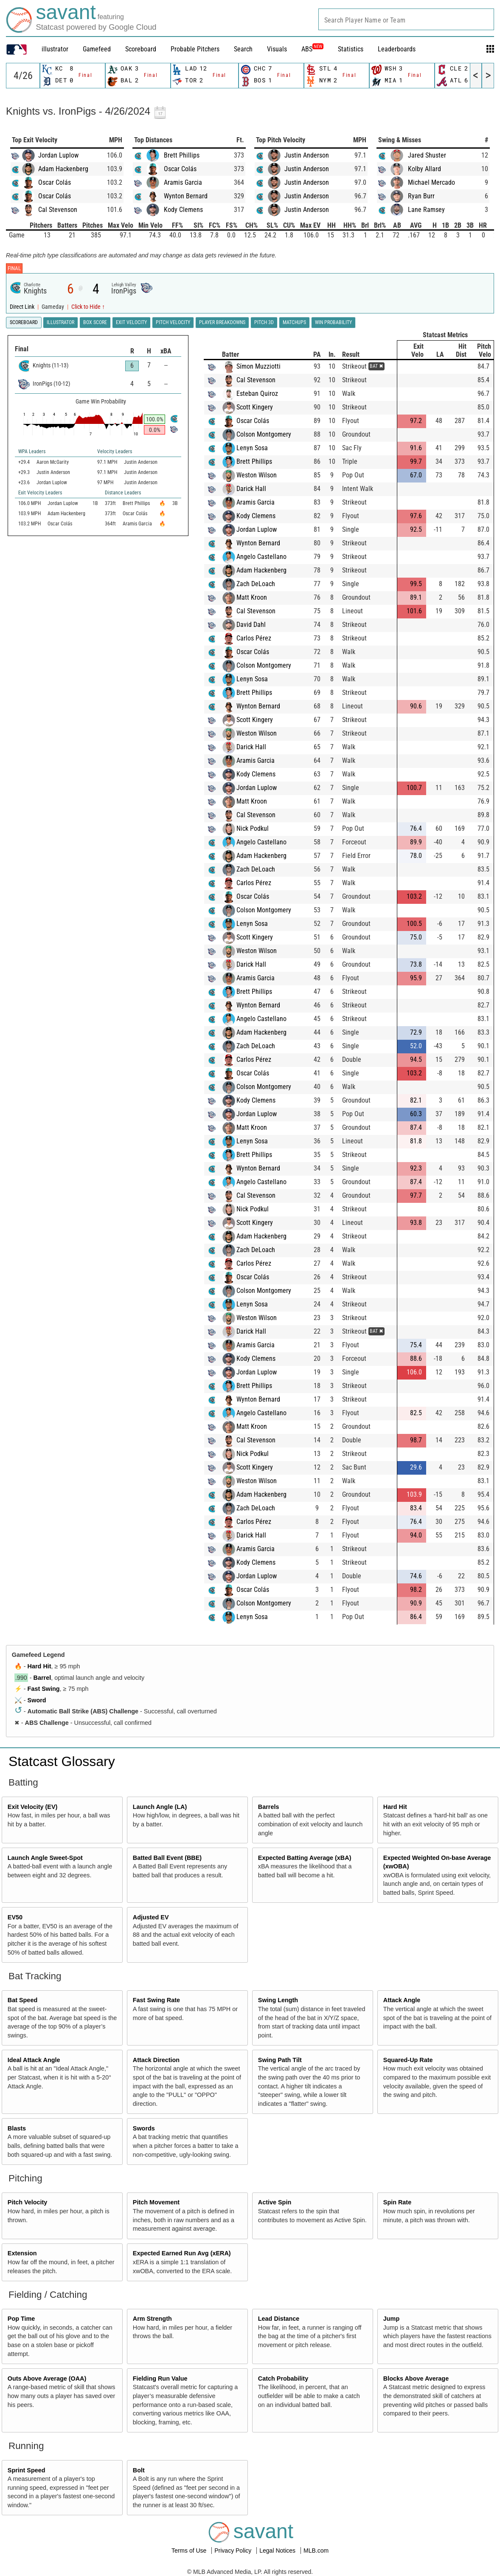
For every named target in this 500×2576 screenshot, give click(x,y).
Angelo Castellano (261, 557)
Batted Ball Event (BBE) (167, 1857)
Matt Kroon (251, 597)
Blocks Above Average (416, 2378)
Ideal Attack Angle (34, 2060)
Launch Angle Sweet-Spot (45, 1857)
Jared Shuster (427, 155)
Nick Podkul (252, 828)
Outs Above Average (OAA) (47, 2378)
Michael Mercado (431, 182)
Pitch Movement (156, 2202)
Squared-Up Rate (408, 2060)
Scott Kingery (254, 407)
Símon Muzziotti (258, 366)
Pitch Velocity (28, 2202)
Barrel (42, 1677)
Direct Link (23, 306)
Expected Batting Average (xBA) (304, 1857)
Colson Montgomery (263, 434)
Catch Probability (283, 2378)
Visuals (277, 49)
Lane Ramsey (426, 210)
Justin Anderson (306, 155)
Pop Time (21, 2318)
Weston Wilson (256, 475)
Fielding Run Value (160, 2378)
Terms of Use (189, 2550)
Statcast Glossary (61, 1761)
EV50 (15, 1917)
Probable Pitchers (195, 49)
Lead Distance (279, 2318)
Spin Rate (397, 2202)
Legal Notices (278, 2550)
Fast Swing (44, 1688)
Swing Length (278, 2000)
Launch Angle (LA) (160, 1806)
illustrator (55, 49)
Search (243, 49)
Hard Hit (39, 1666)
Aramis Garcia (183, 182)
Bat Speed (22, 2000)
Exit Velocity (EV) (33, 1806)
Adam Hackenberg (63, 169)
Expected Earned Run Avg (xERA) (182, 2253)
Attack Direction (156, 2060)
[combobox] (406, 19)
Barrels (268, 1806)
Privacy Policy (233, 2550)
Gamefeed (97, 49)
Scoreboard (140, 49)
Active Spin (274, 2202)
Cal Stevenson (57, 210)
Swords (144, 2128)
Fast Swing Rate (156, 2000)
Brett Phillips (181, 155)
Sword (37, 1700)
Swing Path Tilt (280, 2060)
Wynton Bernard (186, 196)
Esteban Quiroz (257, 393)
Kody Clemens (183, 210)
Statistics (350, 49)
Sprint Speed (26, 2470)
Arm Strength (152, 2318)
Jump (391, 2318)
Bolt (139, 2470)
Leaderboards (397, 49)
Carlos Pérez (253, 638)
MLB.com (316, 2550)
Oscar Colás (54, 182)
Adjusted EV (151, 1917)
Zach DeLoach (255, 584)
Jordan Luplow (58, 155)
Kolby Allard (424, 169)
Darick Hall (251, 489)
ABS (312, 49)
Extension (22, 2253)
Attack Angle (401, 2000)
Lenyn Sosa (252, 448)
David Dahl (251, 625)
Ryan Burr (421, 196)
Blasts (17, 2128)
